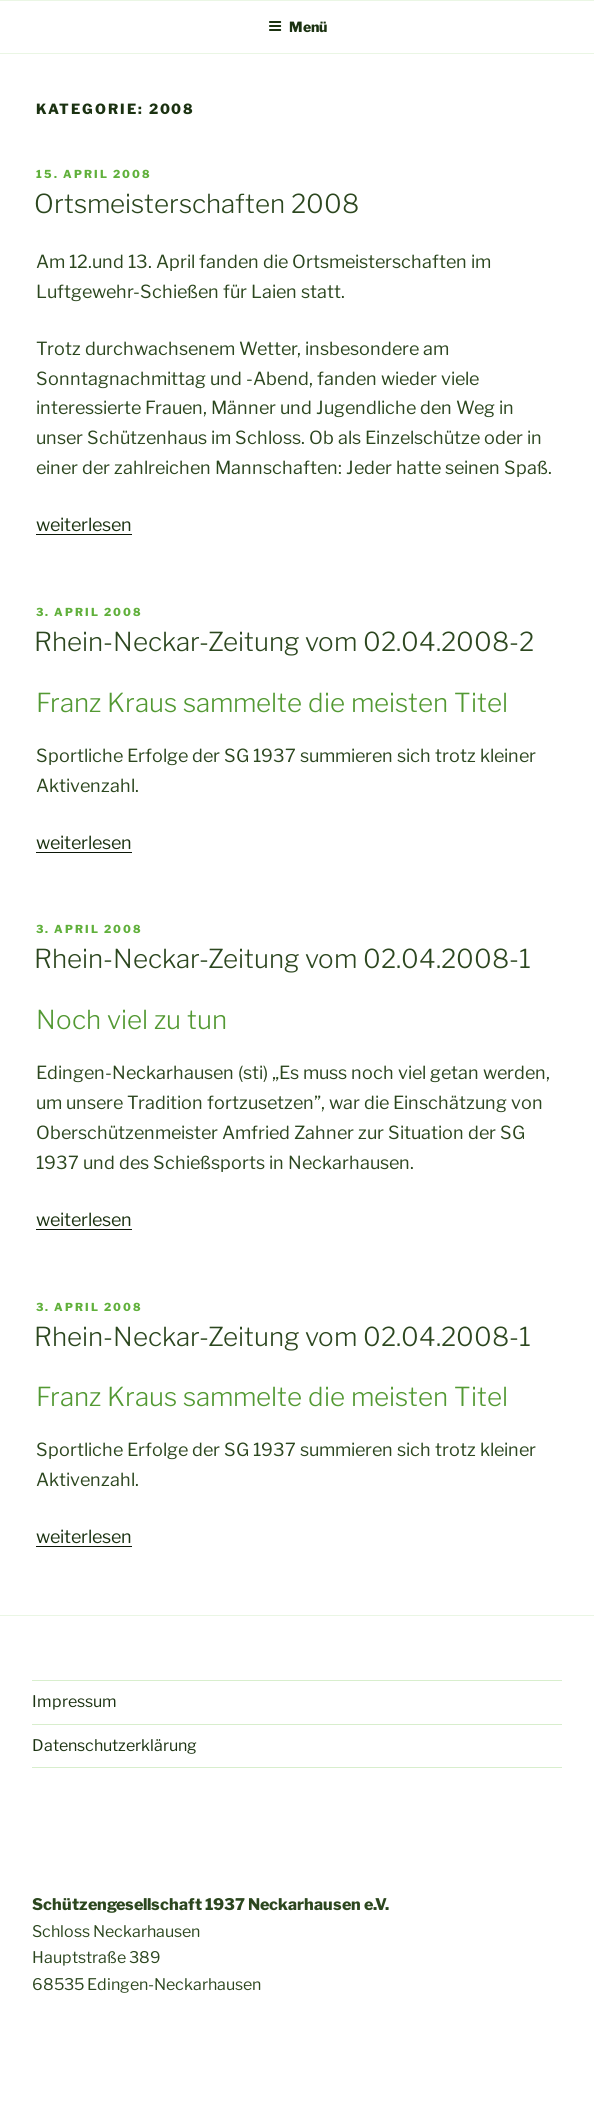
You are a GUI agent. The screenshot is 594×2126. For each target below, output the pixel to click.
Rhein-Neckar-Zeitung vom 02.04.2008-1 (282, 958)
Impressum (74, 1701)
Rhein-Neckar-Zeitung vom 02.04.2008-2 (284, 641)
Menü (297, 26)
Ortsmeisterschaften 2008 (196, 203)
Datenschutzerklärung (114, 1745)
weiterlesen (84, 524)
